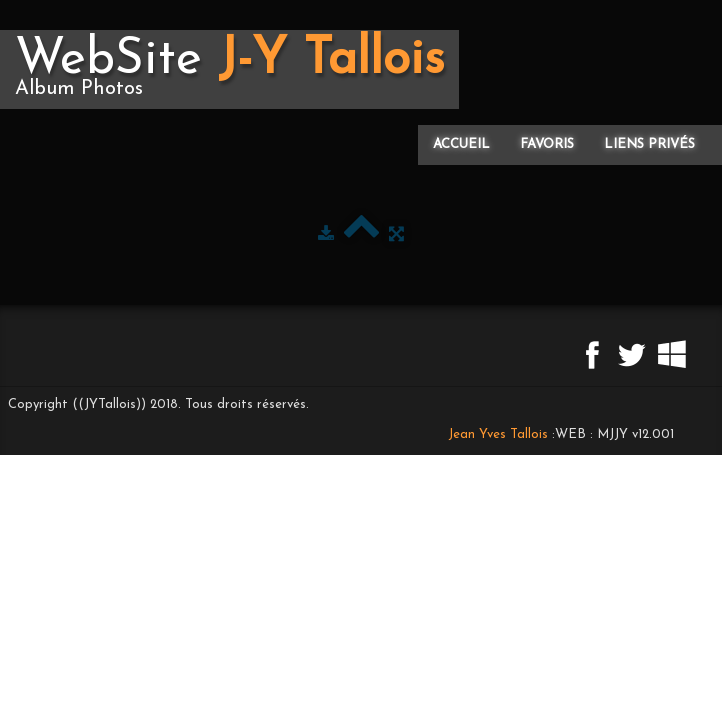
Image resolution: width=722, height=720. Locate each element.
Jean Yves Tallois (498, 434)
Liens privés (649, 144)
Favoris (547, 144)
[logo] (229, 69)
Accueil (461, 144)
